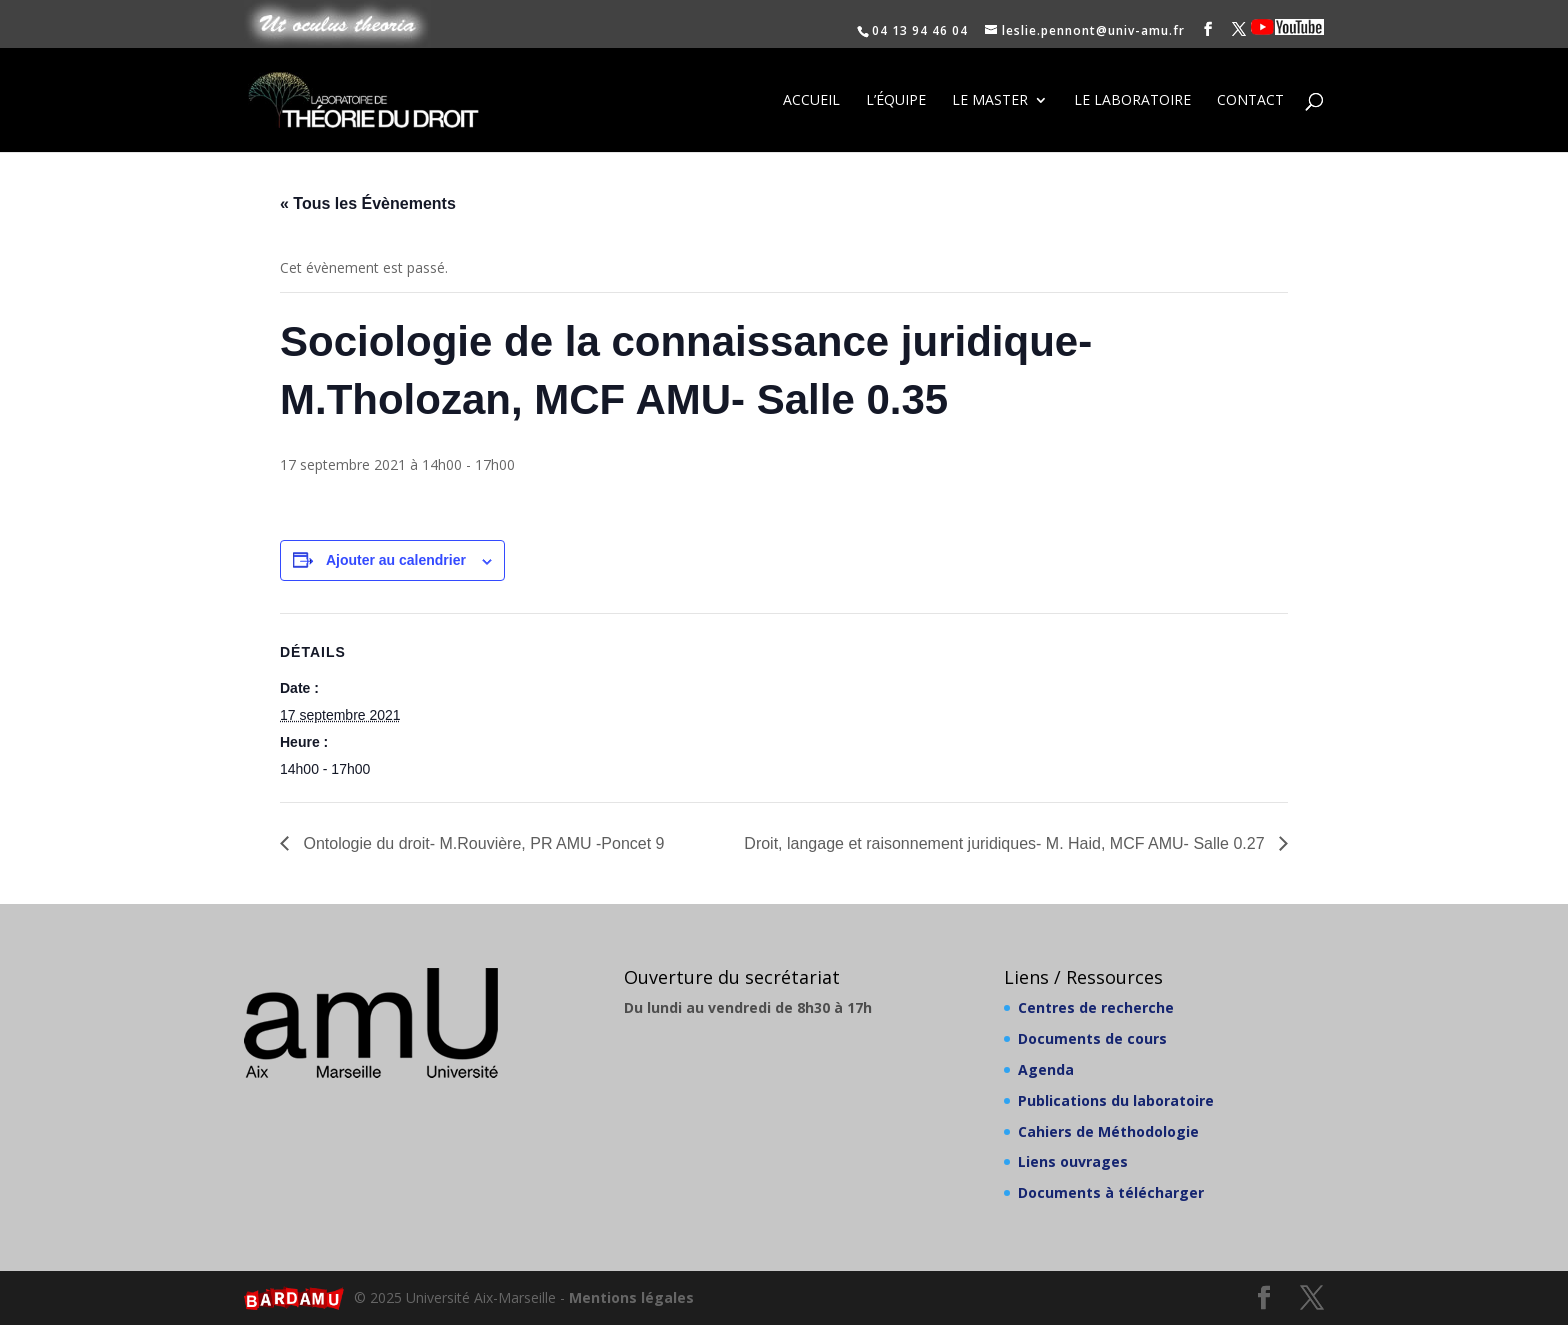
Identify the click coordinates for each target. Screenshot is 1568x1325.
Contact (1250, 101)
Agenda (1046, 1069)
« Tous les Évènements (368, 203)
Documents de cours (1092, 1038)
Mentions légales (631, 1297)
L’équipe (896, 101)
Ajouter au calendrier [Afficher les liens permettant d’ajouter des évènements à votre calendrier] (396, 560)
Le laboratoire (1132, 101)
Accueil (811, 101)
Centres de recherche (1096, 1007)
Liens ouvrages (1073, 1161)
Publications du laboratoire (1116, 1100)
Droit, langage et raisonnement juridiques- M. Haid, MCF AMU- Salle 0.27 (1006, 843)
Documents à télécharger (1111, 1192)
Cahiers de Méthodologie (1108, 1131)
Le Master (990, 101)
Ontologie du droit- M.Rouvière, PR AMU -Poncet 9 (482, 843)
